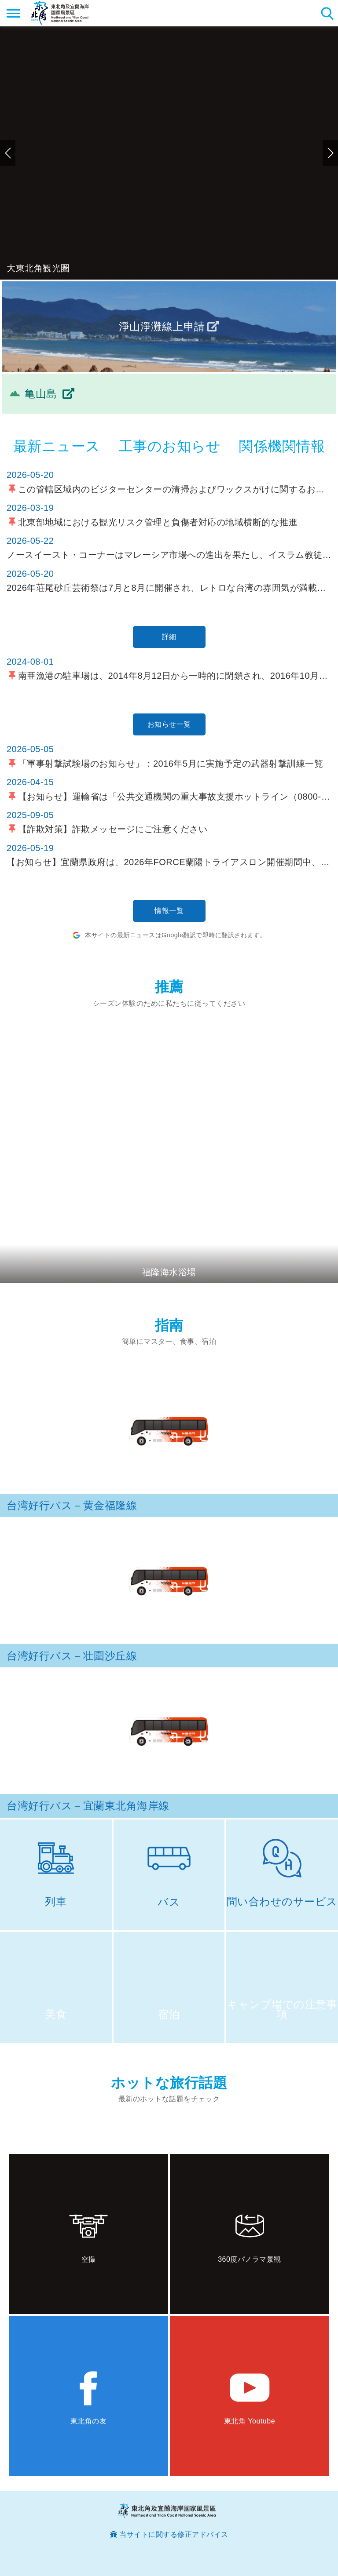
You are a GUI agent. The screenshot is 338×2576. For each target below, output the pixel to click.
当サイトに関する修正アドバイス (173, 2534)
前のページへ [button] (7, 153)
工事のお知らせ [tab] (170, 446)
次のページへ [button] (330, 153)
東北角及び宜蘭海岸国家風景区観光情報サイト (60, 13)
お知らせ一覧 (169, 724)
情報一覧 (169, 910)
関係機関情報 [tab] (282, 446)
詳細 (169, 636)
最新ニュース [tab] (56, 446)
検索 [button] (327, 13)
